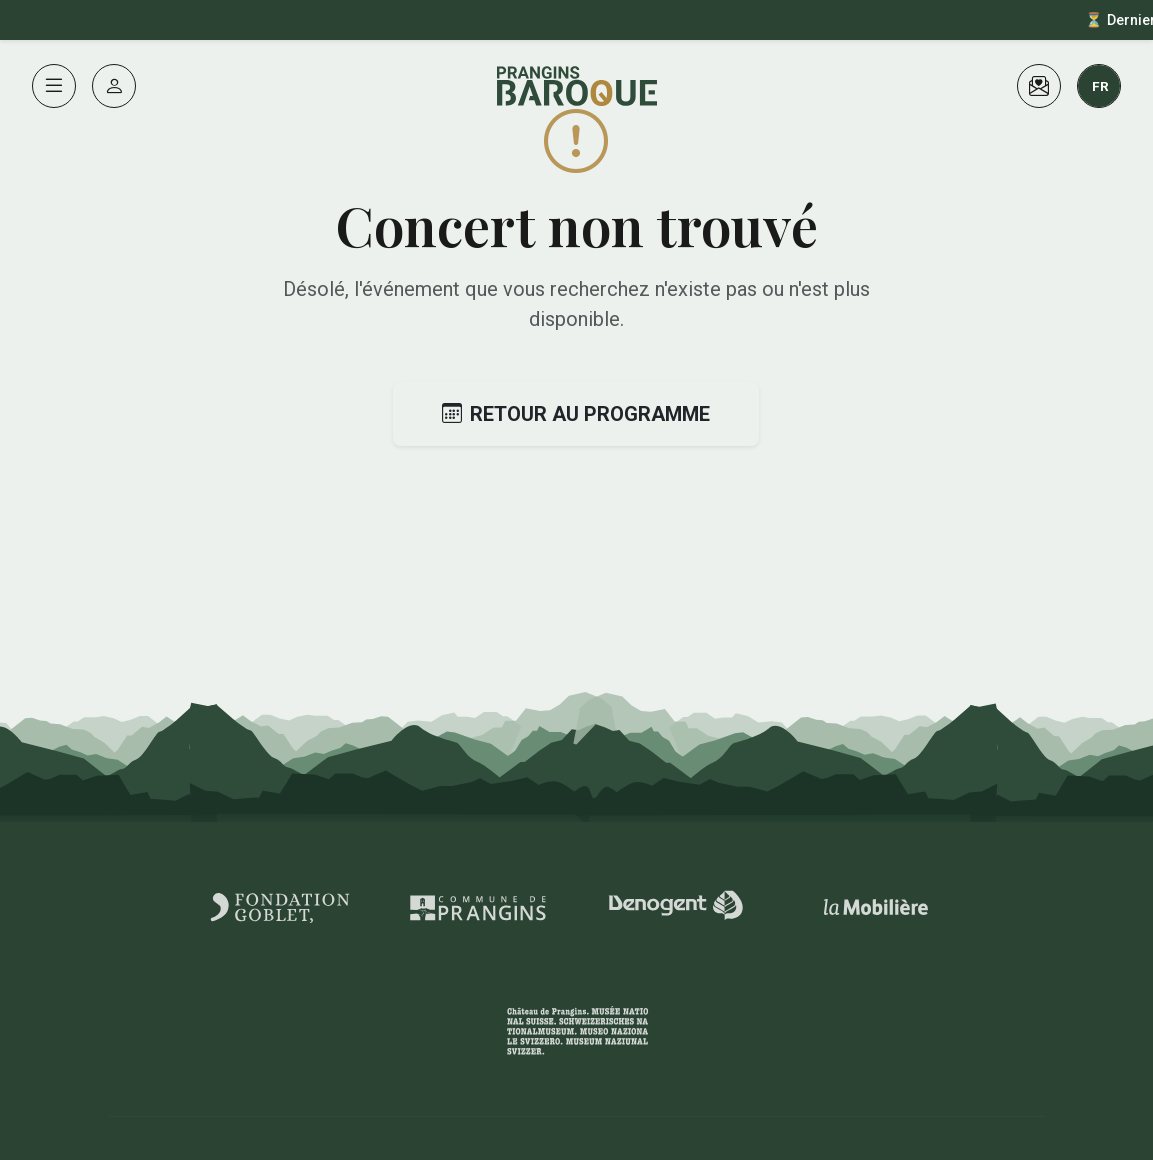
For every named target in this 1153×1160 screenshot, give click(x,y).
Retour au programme (576, 414)
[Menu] (54, 86)
